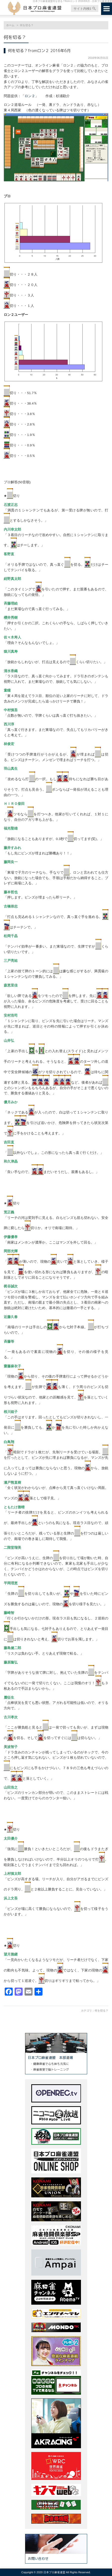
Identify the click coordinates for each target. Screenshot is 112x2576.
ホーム (10, 25)
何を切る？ (101, 2010)
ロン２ (30, 96)
